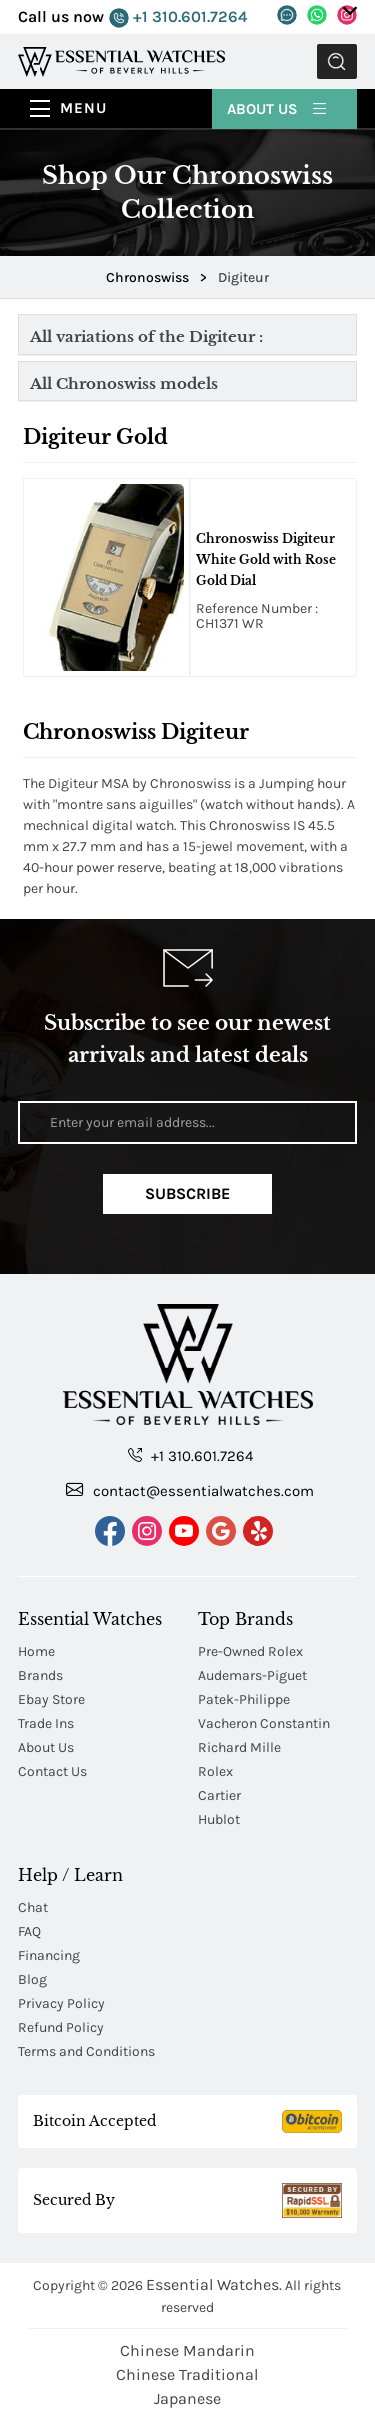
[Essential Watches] (121, 60)
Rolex (215, 1771)
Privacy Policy (61, 2003)
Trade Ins (46, 1723)
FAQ (29, 1931)
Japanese (187, 2398)
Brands (40, 1675)
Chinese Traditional (187, 2374)
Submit (337, 61)
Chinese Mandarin (187, 2350)
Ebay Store (51, 1699)
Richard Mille (239, 1747)
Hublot (219, 1819)
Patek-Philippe (244, 1699)
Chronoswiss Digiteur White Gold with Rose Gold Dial (266, 559)
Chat (33, 1907)
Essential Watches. (214, 2284)
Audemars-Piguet (252, 1675)
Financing (49, 1955)
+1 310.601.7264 (178, 17)
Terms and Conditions (86, 2051)
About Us (278, 108)
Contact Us (52, 1771)
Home (36, 1651)
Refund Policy (61, 2027)
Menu (83, 108)
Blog (32, 1979)
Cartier (219, 1795)
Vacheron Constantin (264, 1723)
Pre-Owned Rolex (250, 1651)
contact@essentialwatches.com (190, 1490)
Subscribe (187, 1193)
